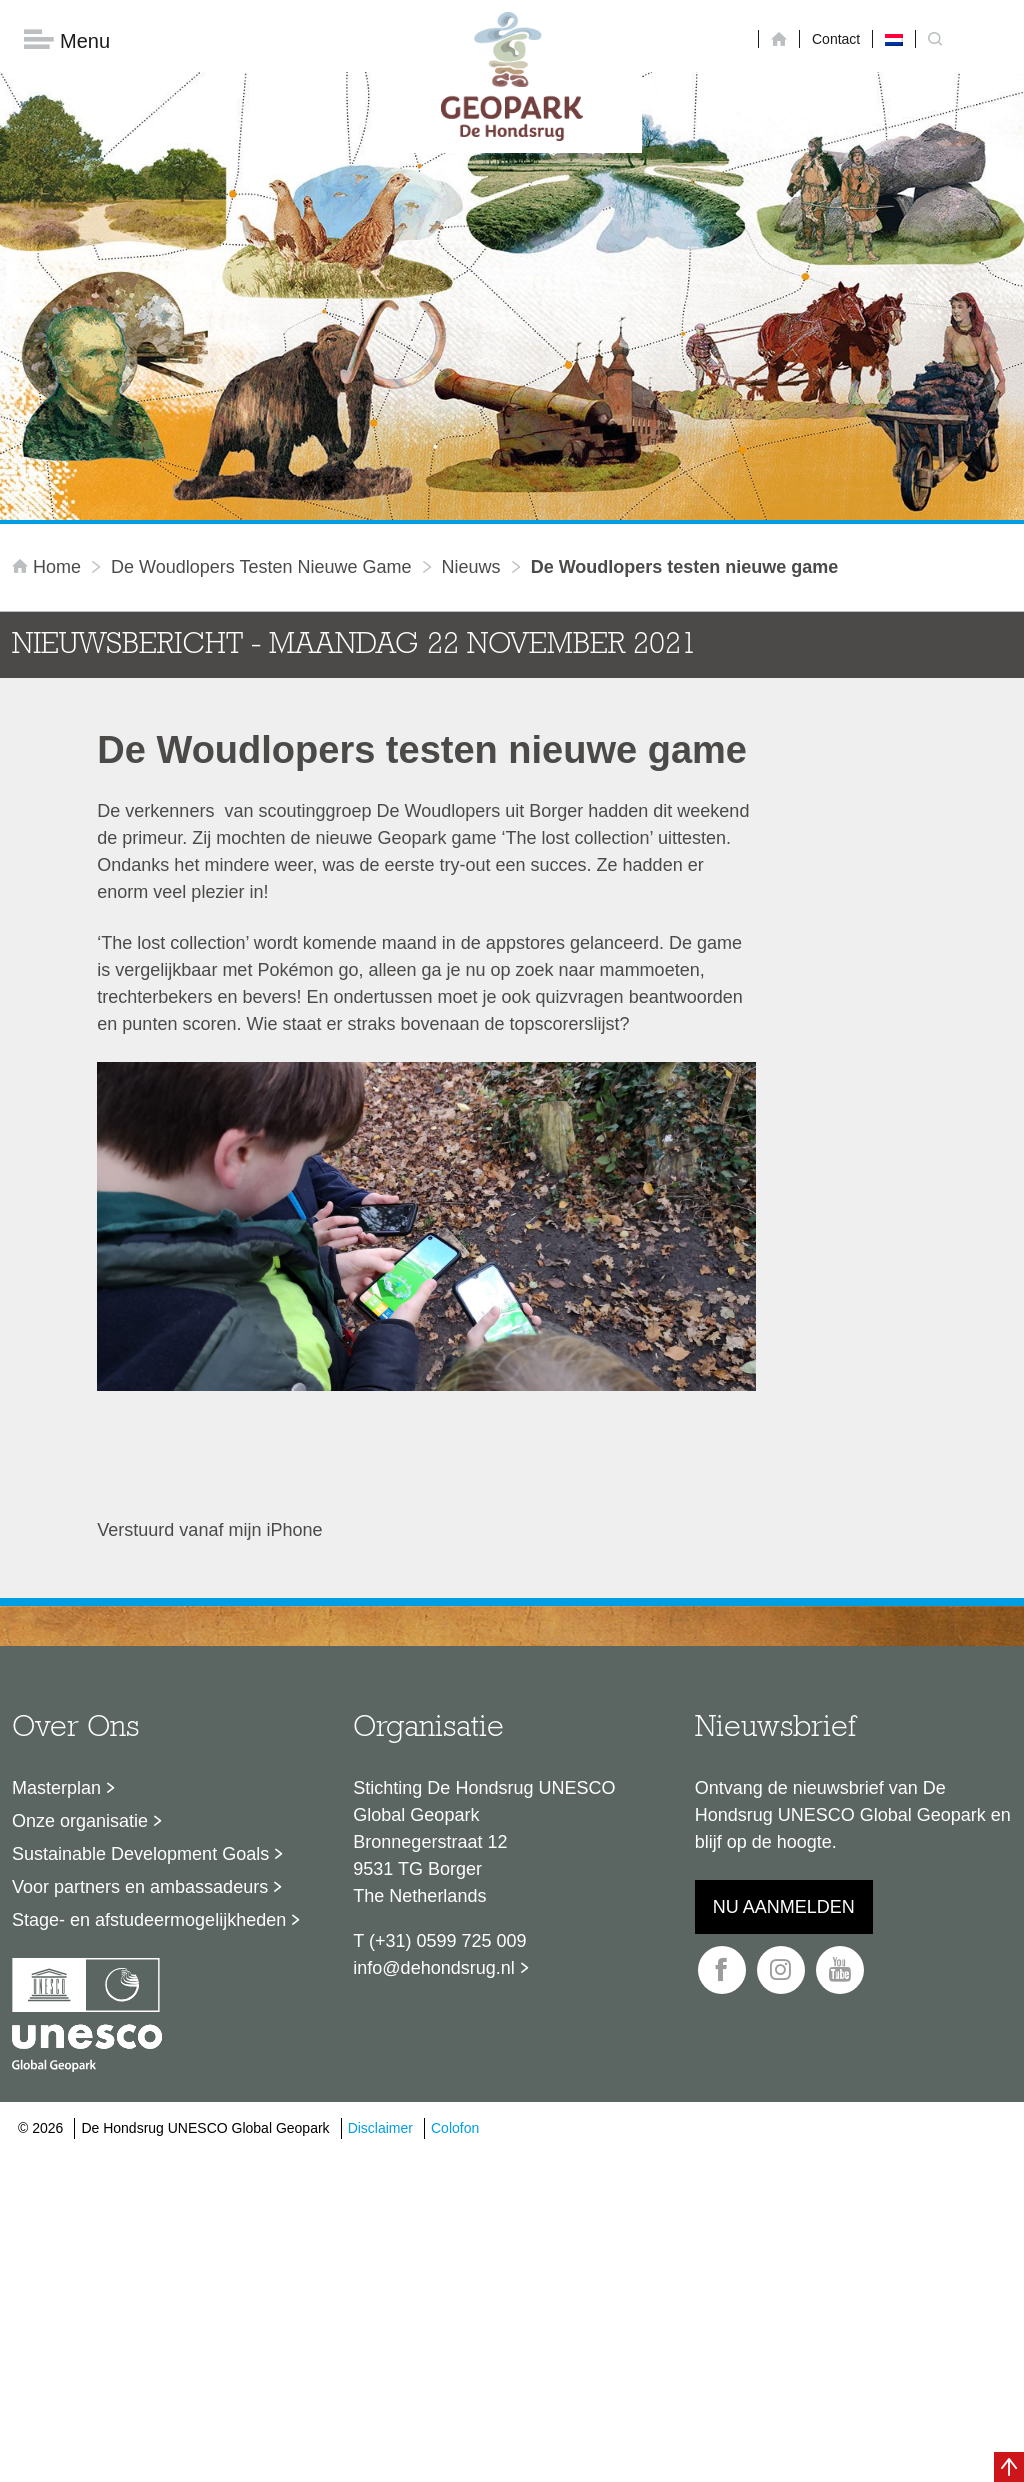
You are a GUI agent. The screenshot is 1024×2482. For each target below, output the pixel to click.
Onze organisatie (80, 1821)
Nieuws (471, 567)
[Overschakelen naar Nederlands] (894, 39)
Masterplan (56, 1788)
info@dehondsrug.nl (433, 1968)
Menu (67, 40)
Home (49, 567)
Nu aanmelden (784, 1907)
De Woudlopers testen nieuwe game (261, 567)
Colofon (455, 2128)
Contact (836, 39)
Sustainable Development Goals (140, 1854)
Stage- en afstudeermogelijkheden (149, 1920)
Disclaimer (380, 2128)
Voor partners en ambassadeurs (140, 1887)
